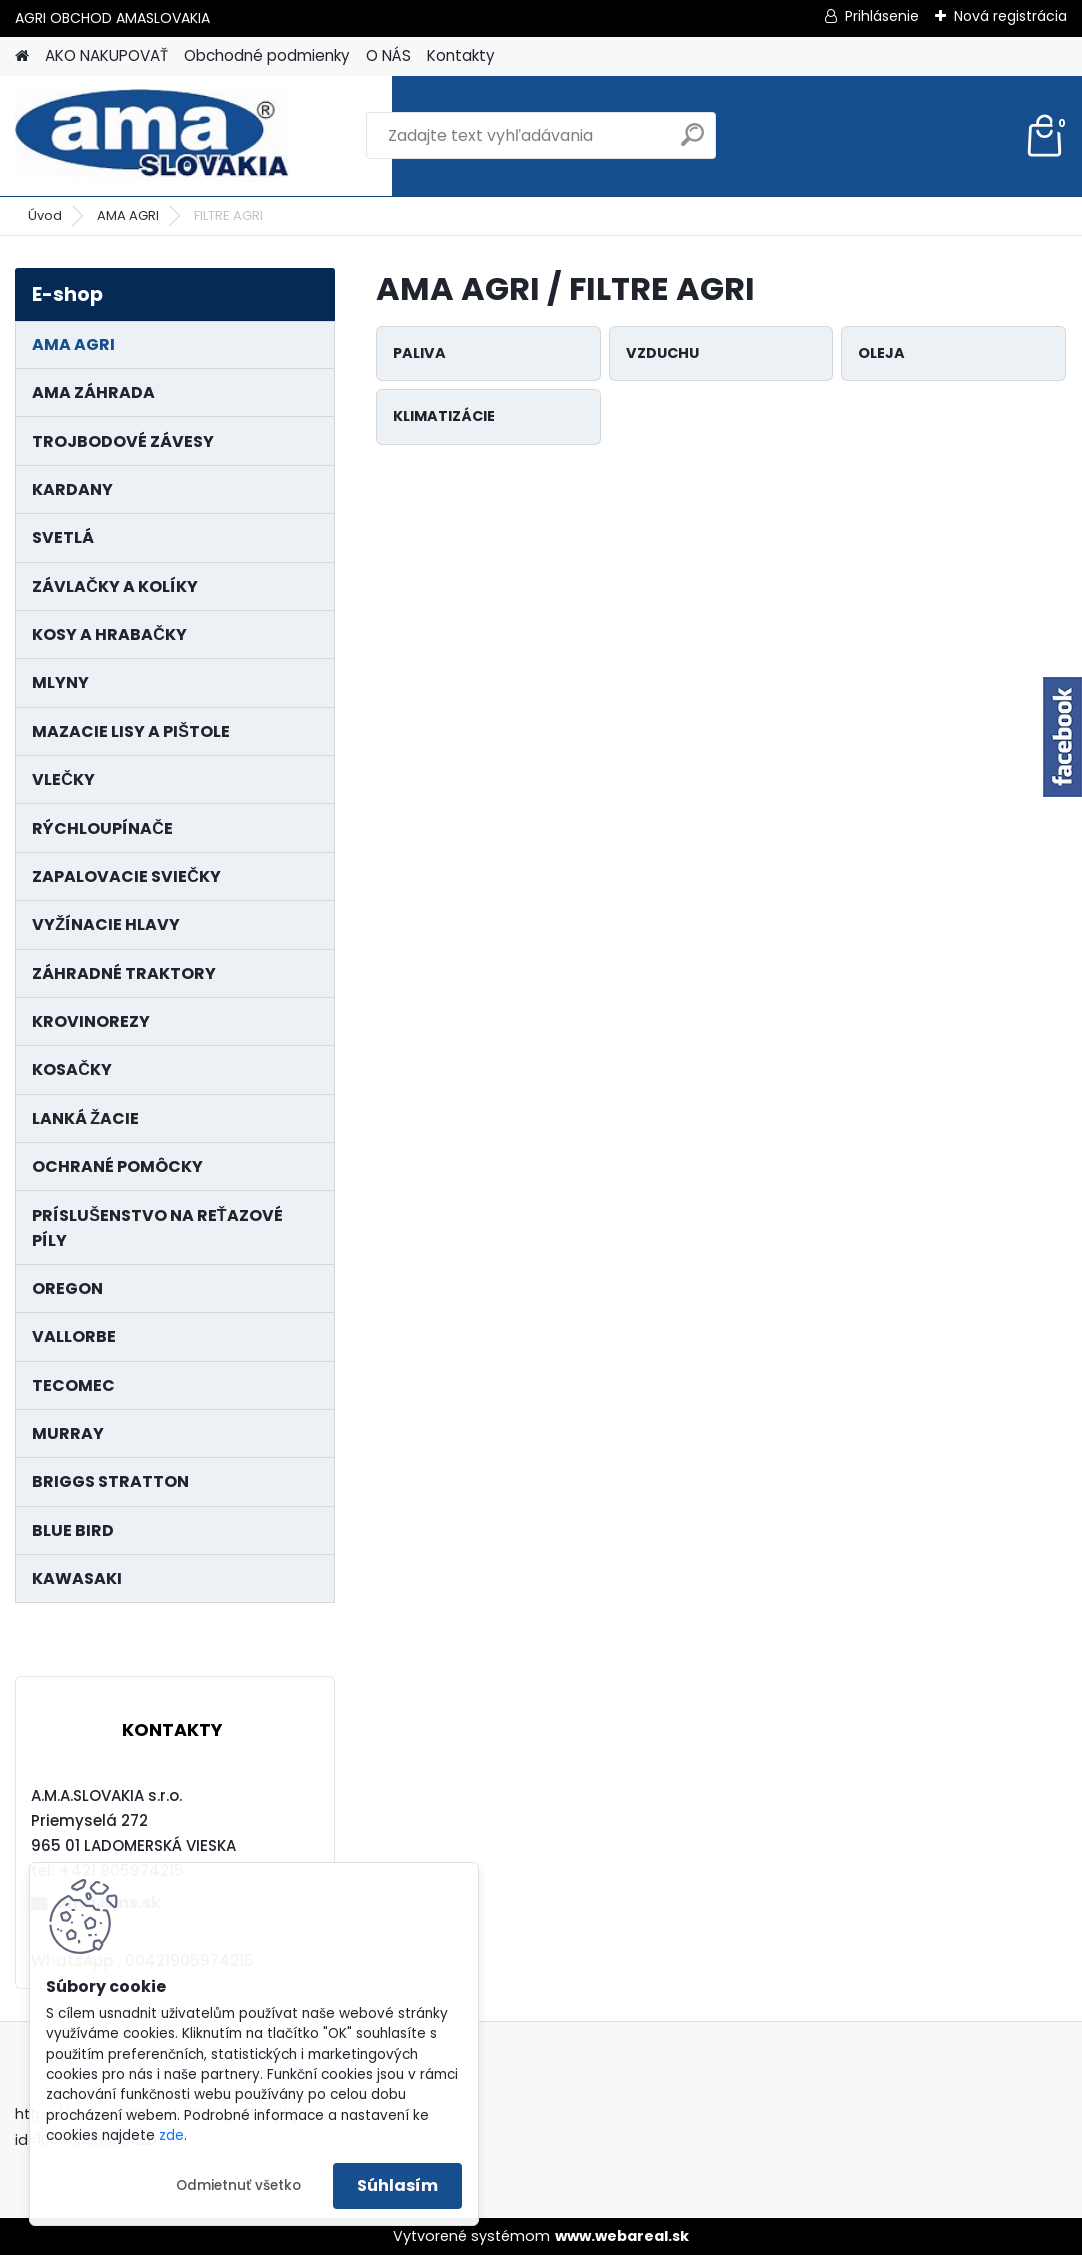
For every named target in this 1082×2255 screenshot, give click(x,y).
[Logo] (152, 136)
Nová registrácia (1010, 16)
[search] (692, 142)
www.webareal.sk (622, 2236)
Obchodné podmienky (267, 55)
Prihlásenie (882, 16)
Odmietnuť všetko (238, 2185)
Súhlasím (397, 2185)
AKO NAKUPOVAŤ (106, 55)
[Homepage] (22, 56)
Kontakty (461, 55)
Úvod (45, 215)
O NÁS (388, 55)
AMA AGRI (128, 215)
